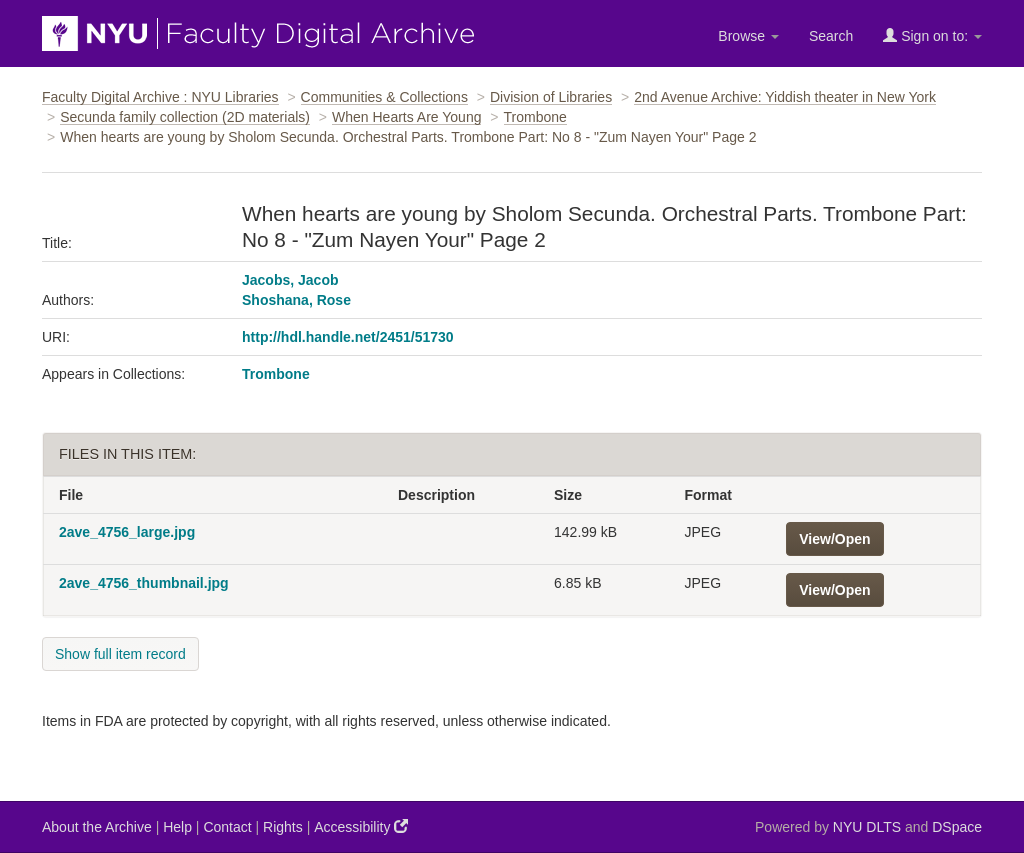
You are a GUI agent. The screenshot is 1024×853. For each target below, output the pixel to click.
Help (177, 827)
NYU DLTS (867, 827)
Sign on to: (932, 35)
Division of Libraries (551, 97)
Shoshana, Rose (296, 300)
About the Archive (97, 827)
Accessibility (361, 826)
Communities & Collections (384, 97)
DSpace (957, 827)
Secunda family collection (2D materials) (185, 117)
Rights (283, 827)
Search (831, 36)
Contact (227, 827)
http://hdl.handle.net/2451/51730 (348, 337)
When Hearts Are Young (406, 117)
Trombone (535, 117)
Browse (748, 36)
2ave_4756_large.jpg (127, 532)
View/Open (834, 539)
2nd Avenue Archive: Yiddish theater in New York (785, 97)
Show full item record (120, 654)
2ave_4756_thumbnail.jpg (144, 583)
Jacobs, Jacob (290, 280)
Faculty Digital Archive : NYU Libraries (160, 97)
